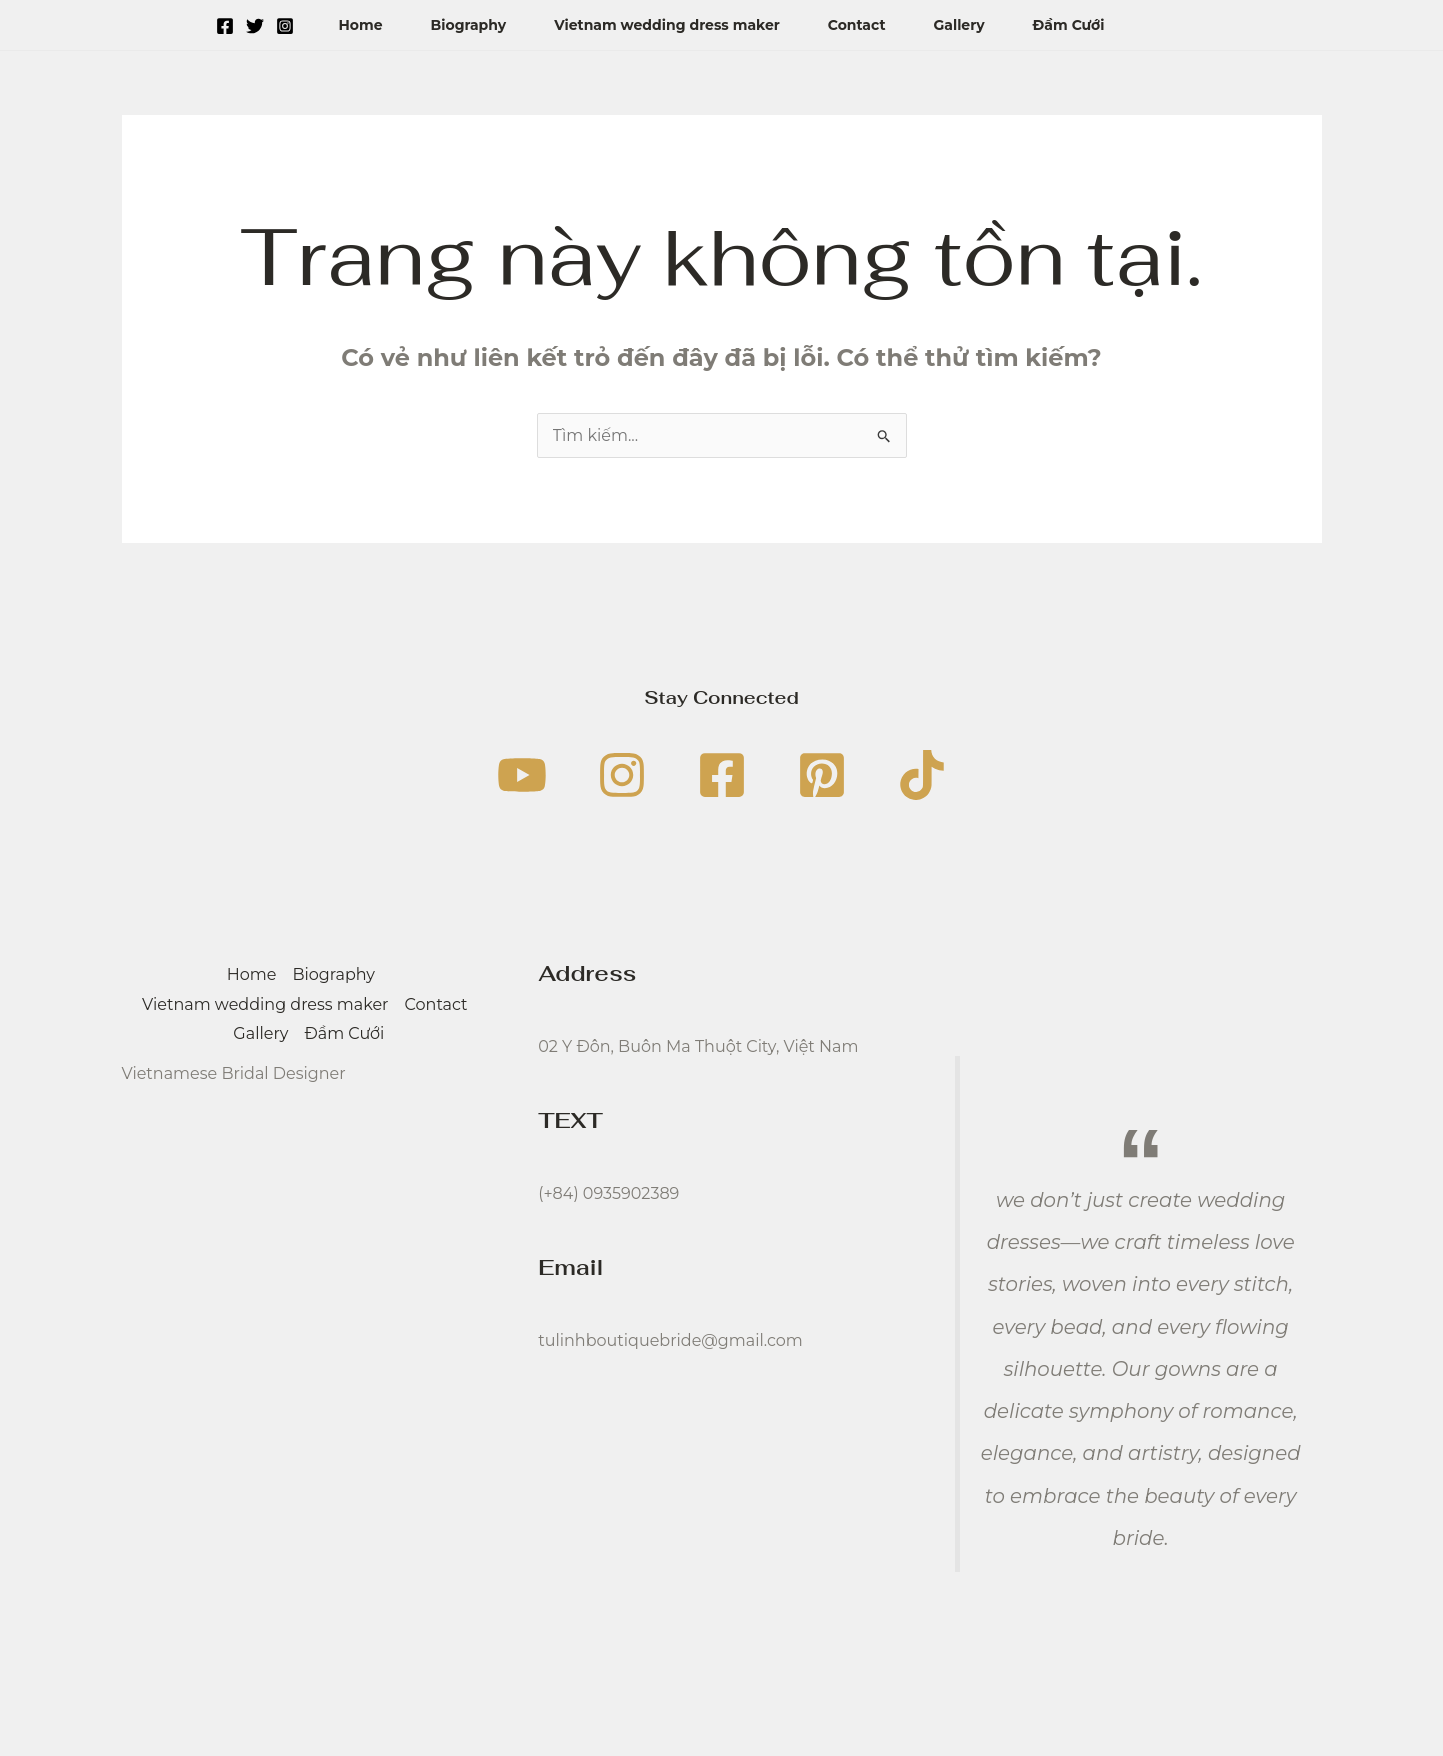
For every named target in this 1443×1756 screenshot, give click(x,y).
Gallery (959, 25)
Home (360, 25)
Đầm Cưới (1069, 25)
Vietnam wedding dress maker (667, 25)
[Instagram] (285, 26)
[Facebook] (225, 26)
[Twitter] (255, 26)
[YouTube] (522, 775)
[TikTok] (922, 775)
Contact (857, 25)
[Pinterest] (822, 775)
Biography (469, 25)
